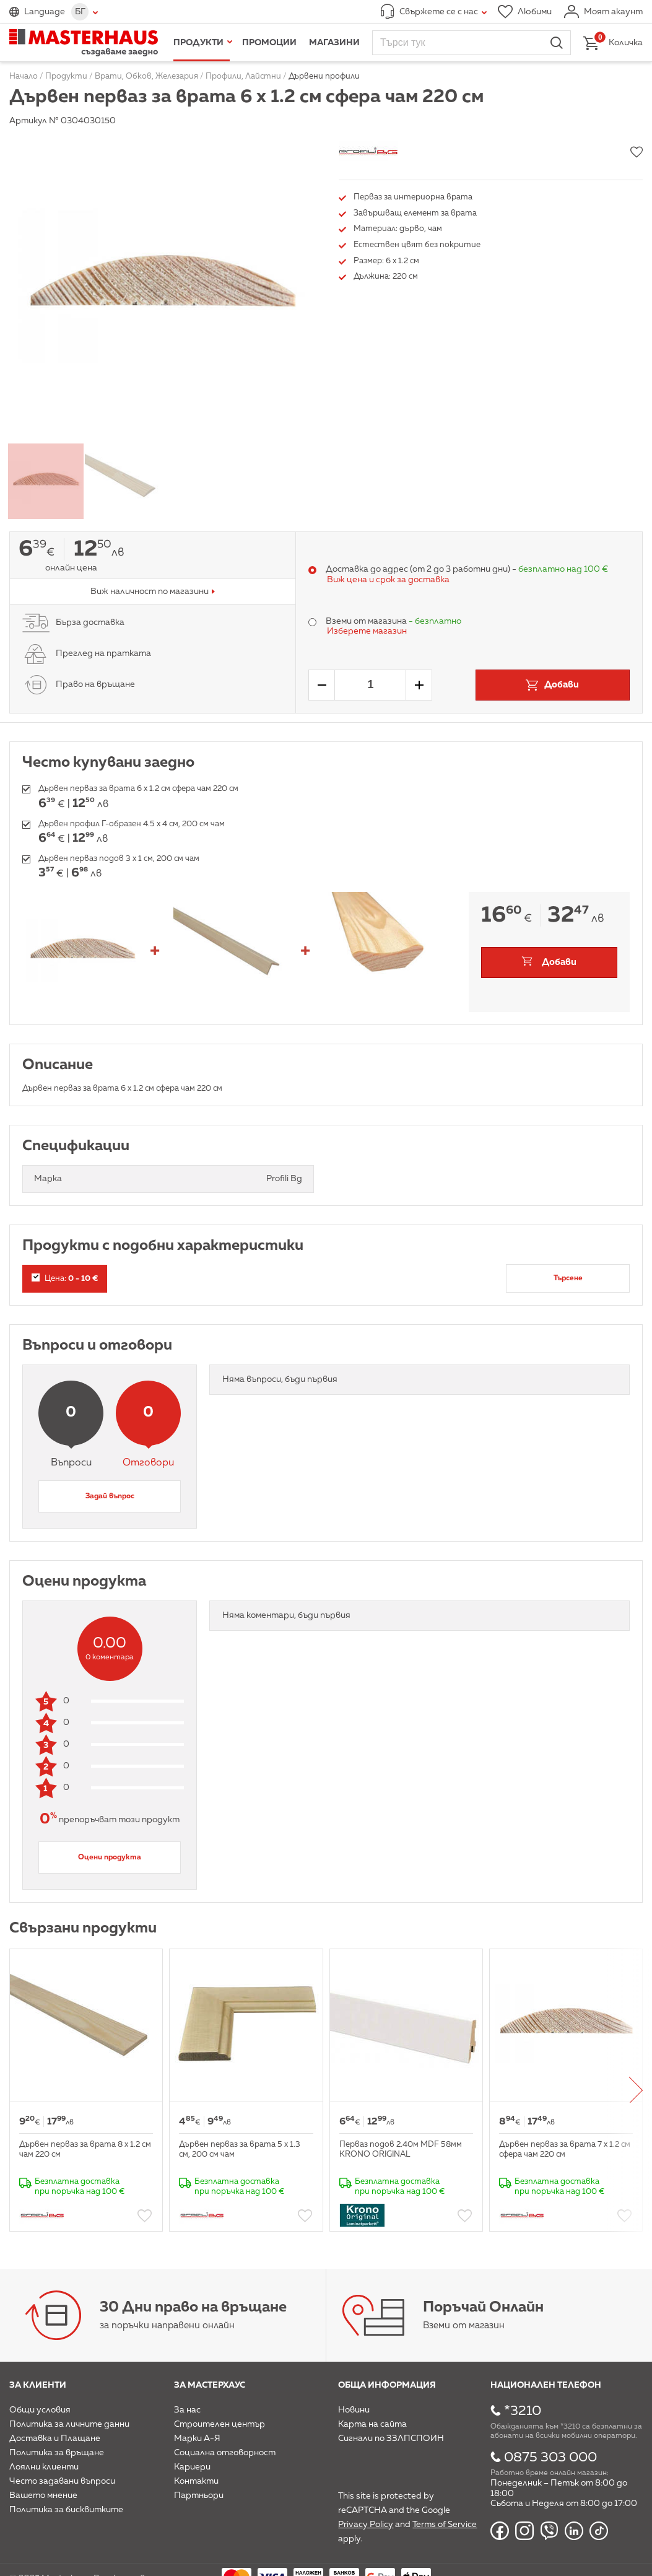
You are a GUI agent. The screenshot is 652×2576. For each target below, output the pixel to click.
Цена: (65, 1278)
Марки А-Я (197, 2438)
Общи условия (40, 2410)
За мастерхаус (209, 2385)
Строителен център (219, 2424)
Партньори (199, 2495)
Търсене (568, 1278)
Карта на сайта (372, 2424)
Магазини (334, 42)
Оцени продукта (109, 1857)
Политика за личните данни (69, 2424)
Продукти (198, 42)
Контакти (196, 2481)
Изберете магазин (367, 631)
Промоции (269, 42)
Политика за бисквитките (66, 2509)
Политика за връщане (56, 2452)
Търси (556, 43)
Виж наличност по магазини (149, 591)
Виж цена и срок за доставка (388, 579)
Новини (354, 2410)
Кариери (192, 2467)
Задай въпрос (109, 1496)
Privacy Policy (365, 2524)
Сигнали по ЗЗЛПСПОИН (391, 2438)
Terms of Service (444, 2524)
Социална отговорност (225, 2452)
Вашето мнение (43, 2495)
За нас (187, 2410)
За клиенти (37, 2385)
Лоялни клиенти (44, 2467)
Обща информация (387, 2385)
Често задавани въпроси (62, 2481)
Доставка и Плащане (54, 2438)
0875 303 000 (550, 2458)
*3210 (522, 2411)
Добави (559, 962)
